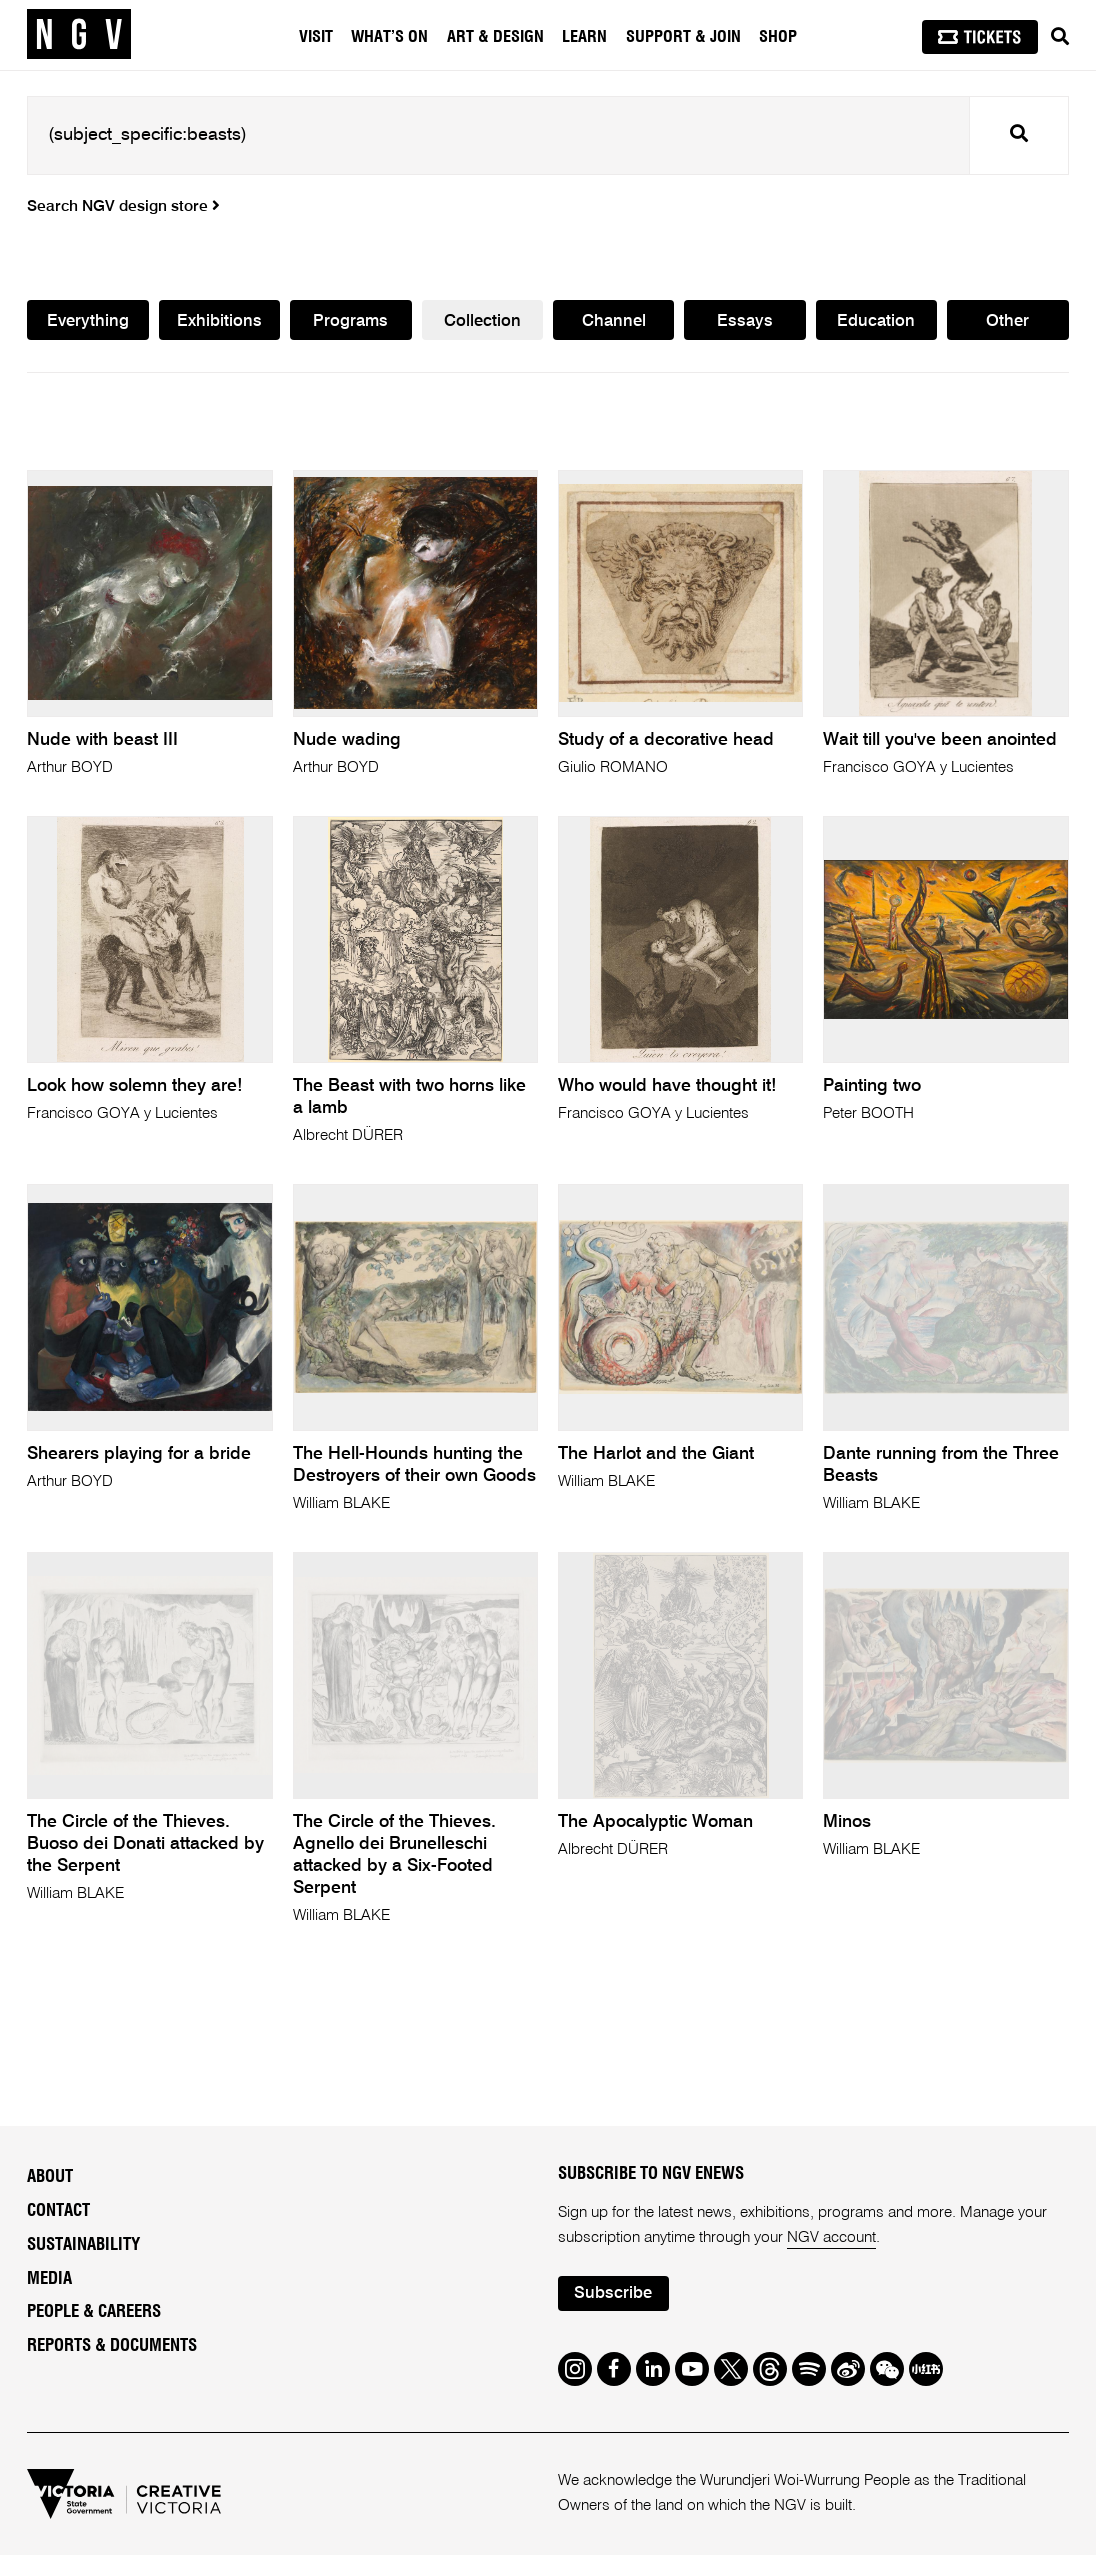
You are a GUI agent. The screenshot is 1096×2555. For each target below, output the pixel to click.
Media (49, 2278)
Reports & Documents (112, 2345)
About (50, 2176)
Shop (778, 37)
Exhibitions (219, 321)
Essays (745, 321)
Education (876, 321)
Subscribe (613, 2293)
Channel (614, 321)
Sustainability (83, 2244)
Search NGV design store (123, 207)
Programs (350, 321)
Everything (88, 321)
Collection (482, 321)
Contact (58, 2210)
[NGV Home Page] (79, 35)
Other (1007, 321)
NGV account (831, 2238)
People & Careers (94, 2311)
